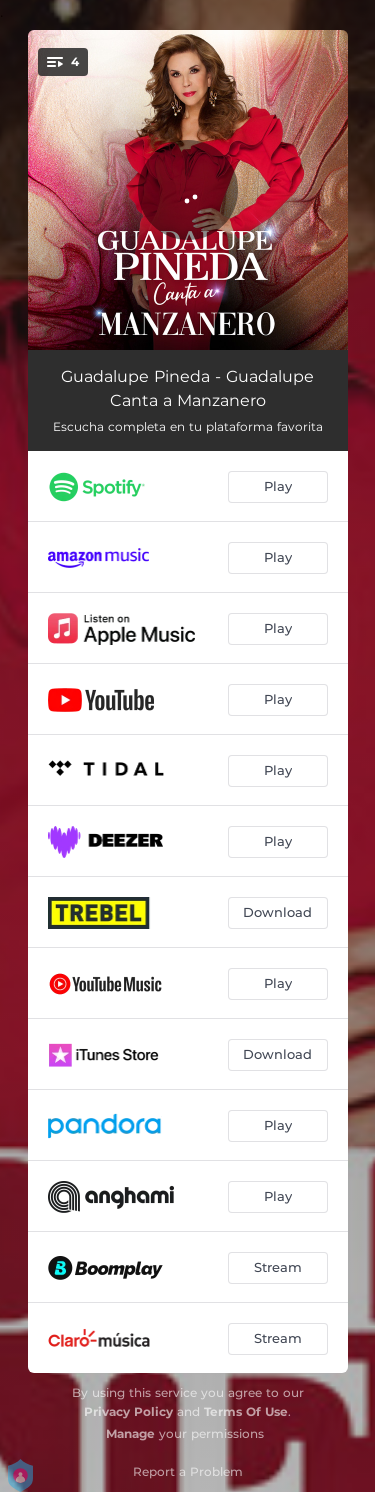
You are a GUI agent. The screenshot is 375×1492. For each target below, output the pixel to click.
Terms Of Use (246, 1411)
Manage (130, 1433)
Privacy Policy (128, 1411)
